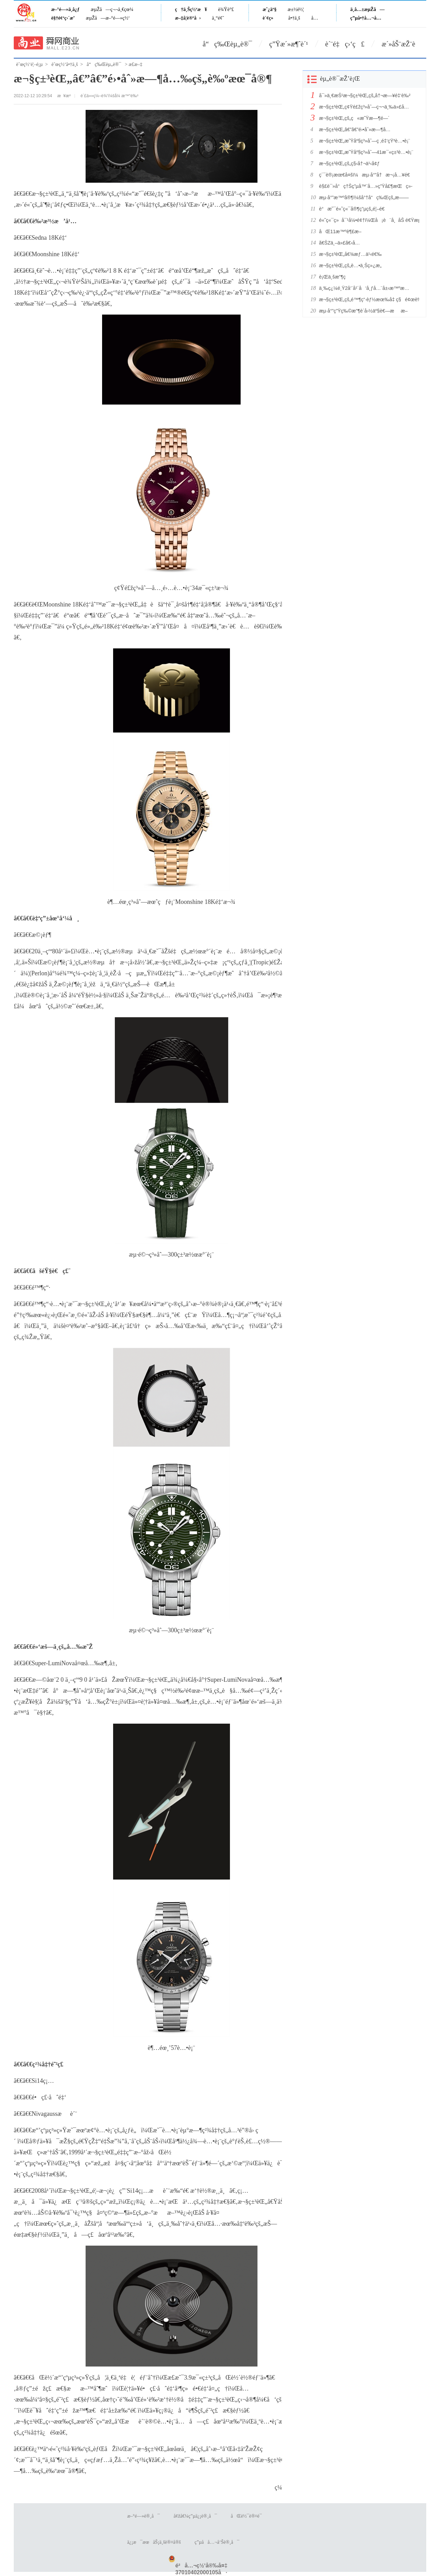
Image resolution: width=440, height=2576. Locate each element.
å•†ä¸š (294, 18)
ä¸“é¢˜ (218, 18)
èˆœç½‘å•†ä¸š (65, 64)
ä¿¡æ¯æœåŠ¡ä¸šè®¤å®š (154, 2542)
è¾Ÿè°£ (226, 9)
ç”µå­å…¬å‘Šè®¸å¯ (217, 2542)
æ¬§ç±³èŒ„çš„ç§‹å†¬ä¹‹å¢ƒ (349, 163)
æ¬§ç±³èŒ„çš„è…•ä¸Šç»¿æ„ (352, 265)
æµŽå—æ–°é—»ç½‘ (108, 18)
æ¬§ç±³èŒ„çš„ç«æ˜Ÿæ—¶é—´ (354, 118)
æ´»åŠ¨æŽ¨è (404, 44)
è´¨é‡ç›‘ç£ (344, 44)
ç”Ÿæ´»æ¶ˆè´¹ (288, 44)
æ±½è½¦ (296, 9)
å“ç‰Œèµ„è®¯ (227, 44)
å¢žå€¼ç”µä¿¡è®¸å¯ (195, 2516)
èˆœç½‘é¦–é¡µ (29, 64)
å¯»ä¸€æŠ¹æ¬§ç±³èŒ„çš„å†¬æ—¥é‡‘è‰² (364, 95)
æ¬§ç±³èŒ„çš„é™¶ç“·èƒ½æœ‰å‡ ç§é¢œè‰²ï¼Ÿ (367, 299)
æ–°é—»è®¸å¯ (143, 2516)
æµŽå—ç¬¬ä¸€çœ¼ (112, 9)
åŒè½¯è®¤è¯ (248, 2516)
